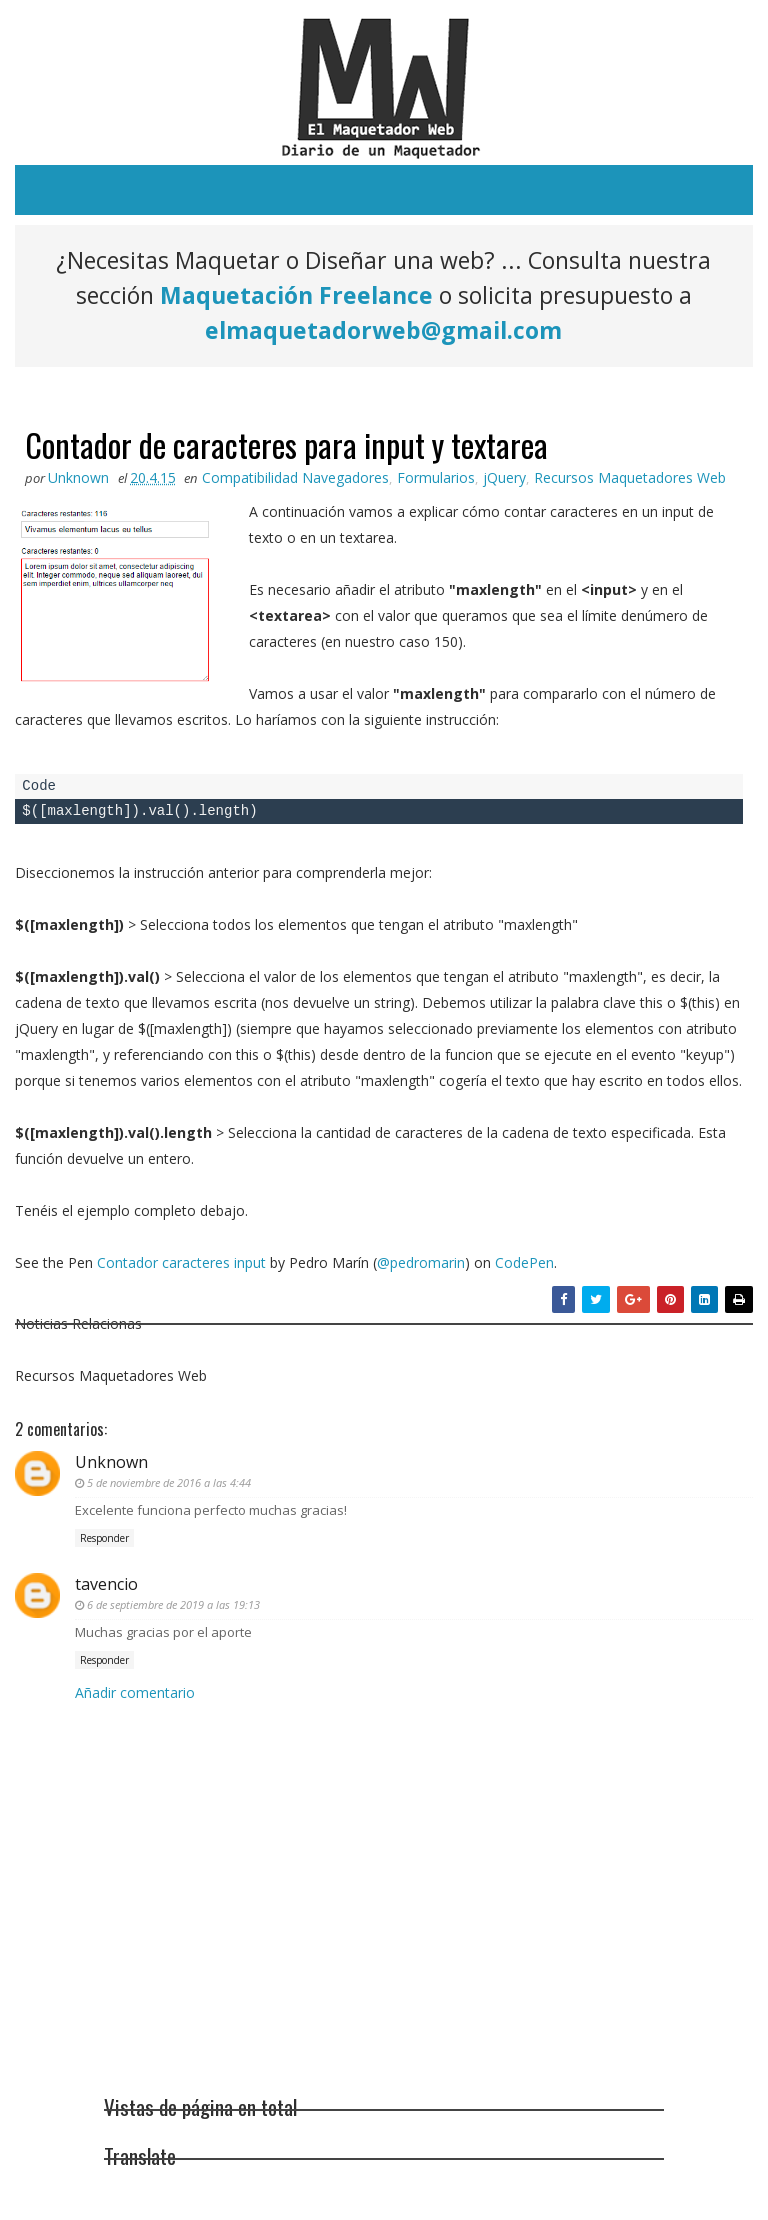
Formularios (436, 477)
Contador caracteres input (181, 1262)
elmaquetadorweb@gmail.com (383, 330)
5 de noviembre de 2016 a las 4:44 (169, 1482)
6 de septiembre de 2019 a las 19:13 (173, 1604)
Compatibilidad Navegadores (295, 477)
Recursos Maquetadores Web (630, 477)
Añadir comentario (135, 1692)
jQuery (504, 477)
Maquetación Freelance (296, 295)
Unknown (111, 1462)
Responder (104, 1538)
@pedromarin (421, 1262)
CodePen (524, 1262)
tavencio (106, 1584)
